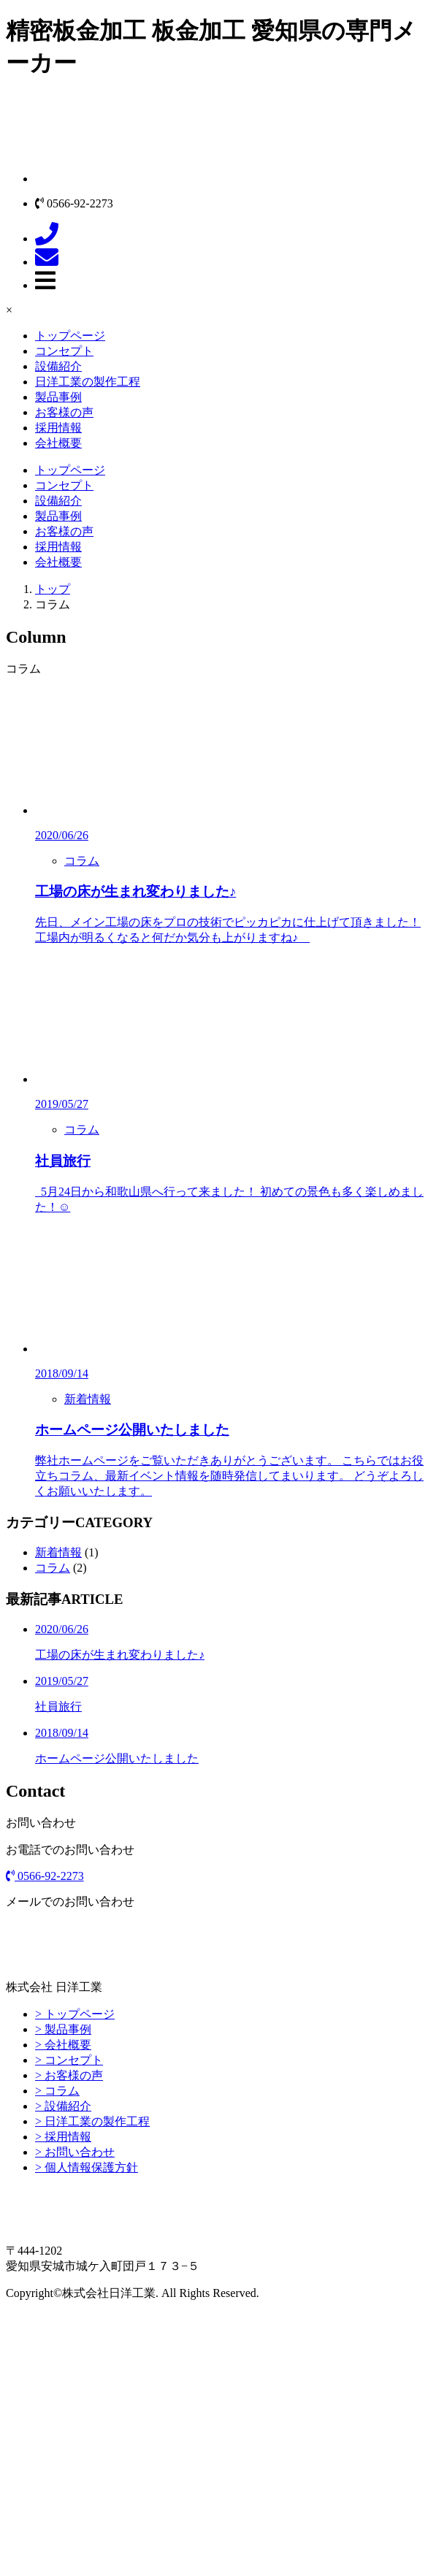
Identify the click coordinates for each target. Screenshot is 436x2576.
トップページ (70, 335)
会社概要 (58, 443)
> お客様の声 (69, 2075)
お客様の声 (64, 412)
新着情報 (87, 1399)
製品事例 (58, 397)
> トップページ (75, 2014)
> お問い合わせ (75, 2152)
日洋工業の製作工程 (87, 381)
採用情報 (58, 427)
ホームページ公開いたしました (132, 1429)
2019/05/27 (61, 1104)
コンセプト (64, 351)
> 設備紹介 (63, 2106)
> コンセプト (69, 2060)
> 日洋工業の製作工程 (92, 2121)
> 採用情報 (63, 2136)
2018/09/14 (61, 1373)
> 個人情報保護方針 (86, 2167)
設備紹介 (58, 366)
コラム (81, 861)
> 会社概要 (63, 2044)
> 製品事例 (63, 2029)
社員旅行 (63, 1161)
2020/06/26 (61, 835)
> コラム (57, 2090)
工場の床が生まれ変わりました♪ (135, 891)
